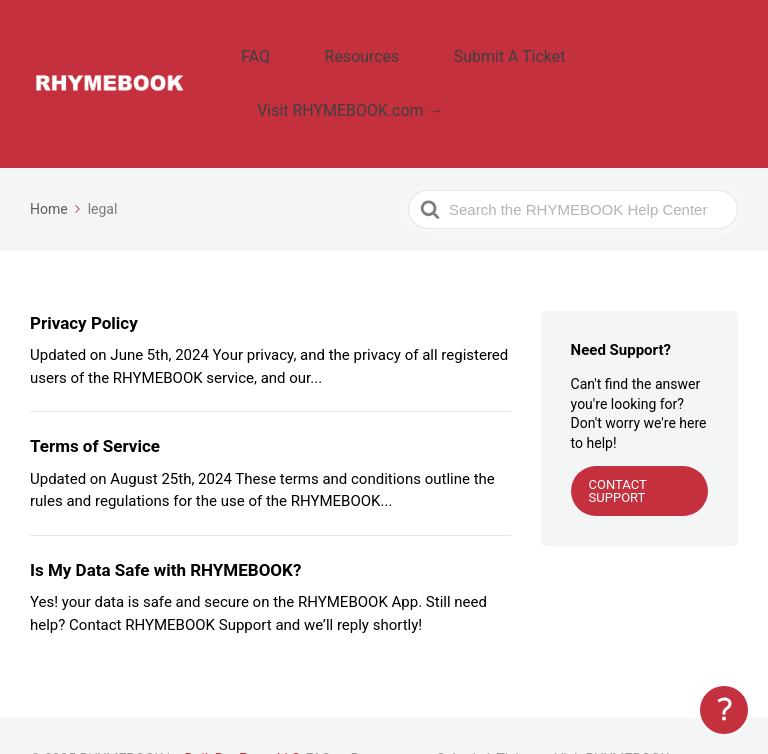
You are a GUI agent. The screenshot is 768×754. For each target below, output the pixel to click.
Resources (351, 45)
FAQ (270, 45)
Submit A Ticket (470, 45)
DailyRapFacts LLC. (245, 713)
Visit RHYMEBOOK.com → (360, 76)
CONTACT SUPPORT (618, 444)
